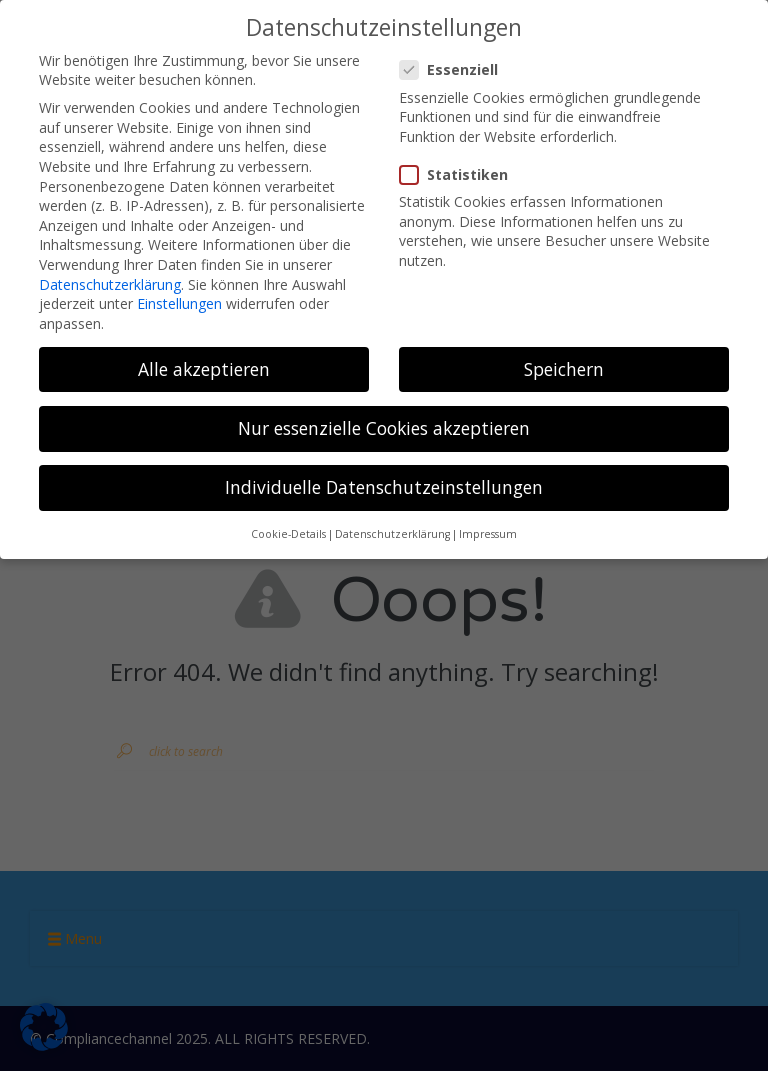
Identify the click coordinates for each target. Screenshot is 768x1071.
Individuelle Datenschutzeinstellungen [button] (384, 487)
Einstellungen (179, 303)
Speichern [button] (564, 369)
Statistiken (460, 174)
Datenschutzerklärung (110, 284)
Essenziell (455, 69)
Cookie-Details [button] (288, 534)
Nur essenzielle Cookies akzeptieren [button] (384, 428)
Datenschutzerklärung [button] (392, 534)
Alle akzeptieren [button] (204, 369)
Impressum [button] (488, 534)
